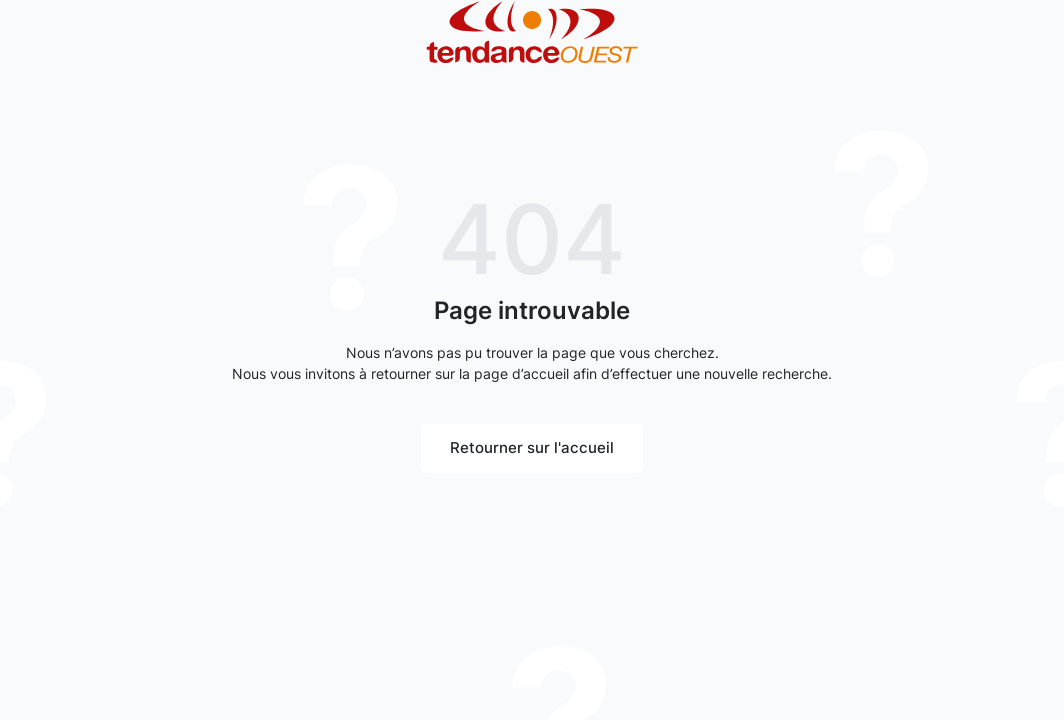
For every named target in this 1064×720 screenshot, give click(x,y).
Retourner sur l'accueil (532, 447)
